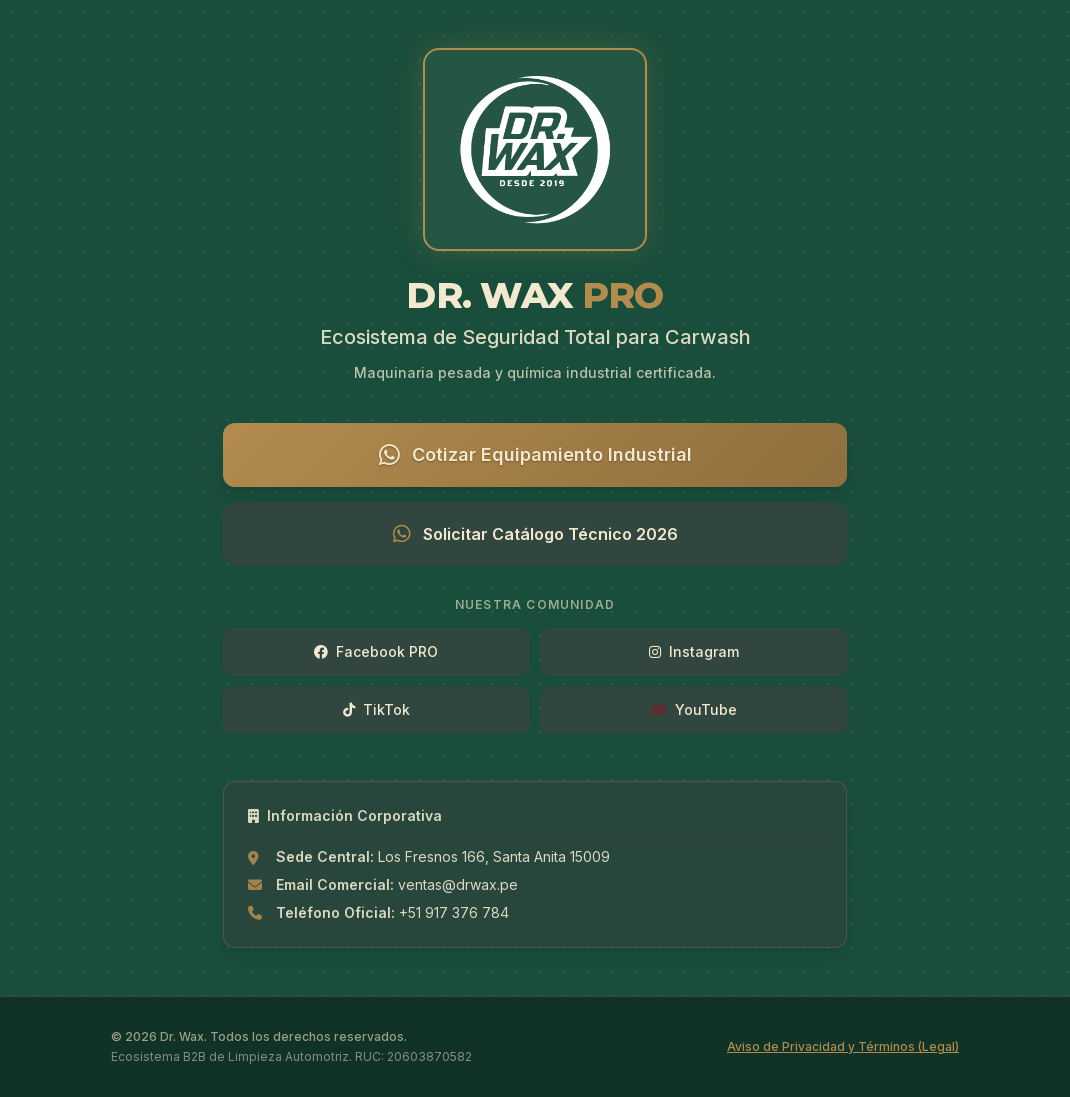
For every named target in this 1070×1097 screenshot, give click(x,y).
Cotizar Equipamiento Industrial (535, 455)
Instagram (694, 651)
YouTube (694, 709)
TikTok (376, 709)
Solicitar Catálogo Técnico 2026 (535, 534)
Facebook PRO (376, 651)
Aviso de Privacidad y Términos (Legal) (843, 1046)
